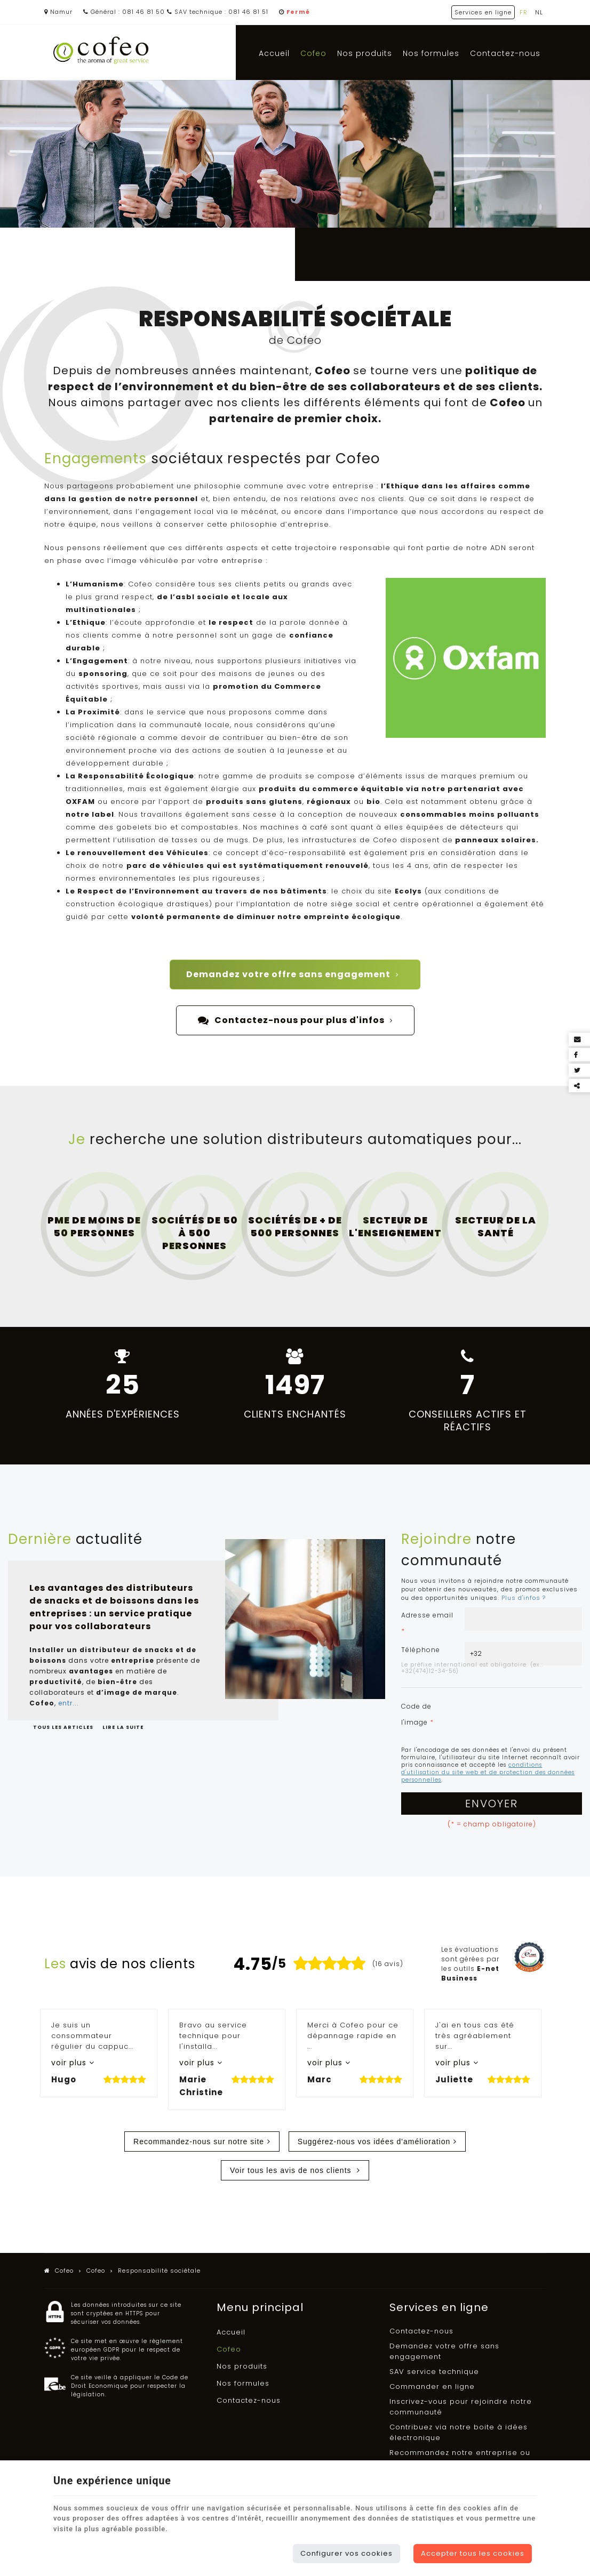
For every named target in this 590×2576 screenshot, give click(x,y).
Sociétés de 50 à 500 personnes (195, 1232)
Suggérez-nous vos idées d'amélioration (374, 2141)
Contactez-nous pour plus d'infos (295, 1020)
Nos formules (431, 53)
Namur (58, 11)
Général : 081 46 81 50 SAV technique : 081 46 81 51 (175, 11)
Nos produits (364, 53)
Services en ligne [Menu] (439, 2307)
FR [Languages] (524, 12)
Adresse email (427, 1623)
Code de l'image (417, 1714)
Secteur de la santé (495, 1226)
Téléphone (420, 1649)
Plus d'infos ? (523, 1597)
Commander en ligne (432, 2386)
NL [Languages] (539, 12)
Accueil (274, 53)
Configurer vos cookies (346, 2553)
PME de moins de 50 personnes (94, 1226)
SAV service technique (434, 2371)
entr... (68, 1703)
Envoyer (491, 1803)
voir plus (70, 2062)
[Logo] (101, 50)
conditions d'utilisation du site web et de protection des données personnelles (488, 1772)
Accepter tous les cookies (472, 2553)
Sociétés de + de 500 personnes (295, 1226)
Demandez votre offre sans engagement (292, 974)
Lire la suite (122, 1727)
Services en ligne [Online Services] (483, 12)
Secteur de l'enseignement (395, 1226)
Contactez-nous (505, 53)
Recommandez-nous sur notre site (198, 2141)
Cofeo (313, 53)
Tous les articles (64, 1727)
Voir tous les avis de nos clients (292, 2170)
